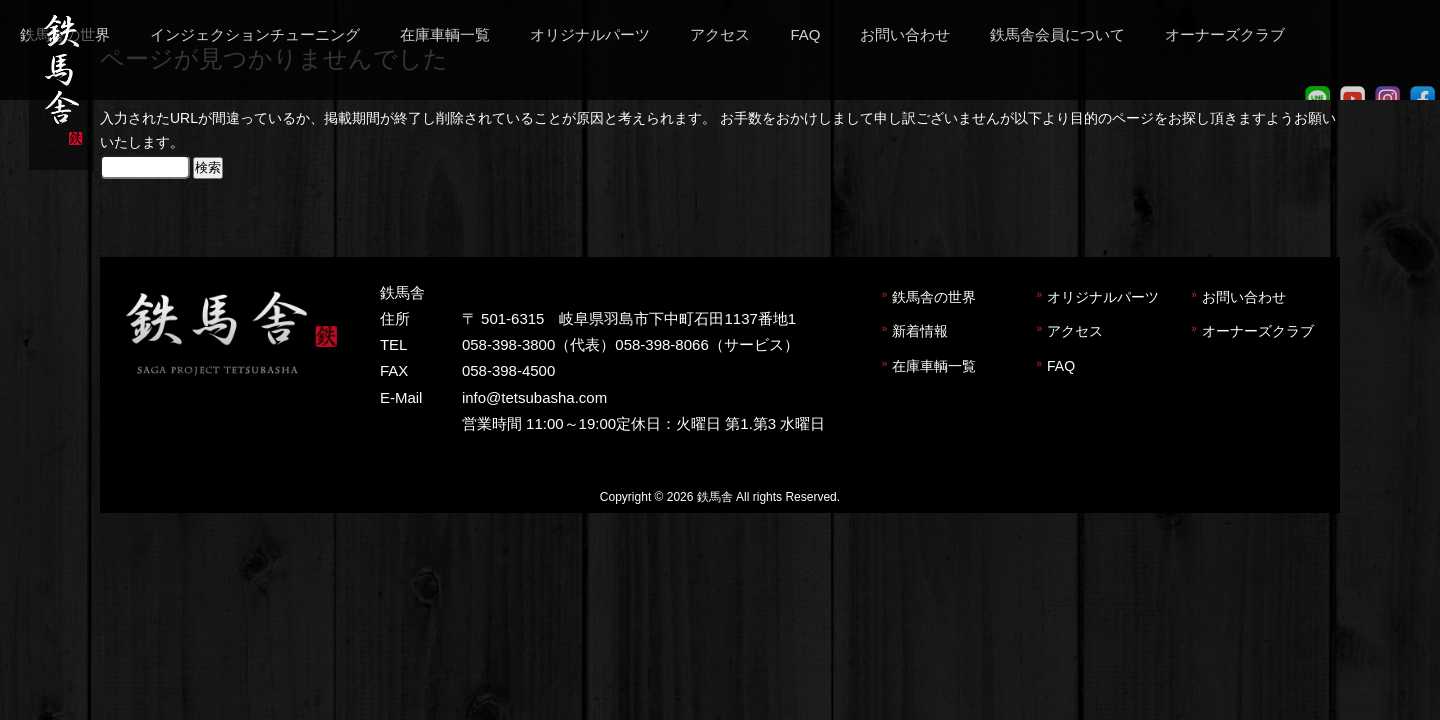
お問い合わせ (1244, 297)
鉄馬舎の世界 (934, 297)
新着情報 (920, 331)
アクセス (1075, 331)
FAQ (1061, 366)
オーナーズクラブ (1258, 331)
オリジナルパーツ (1103, 297)
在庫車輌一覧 (934, 366)
